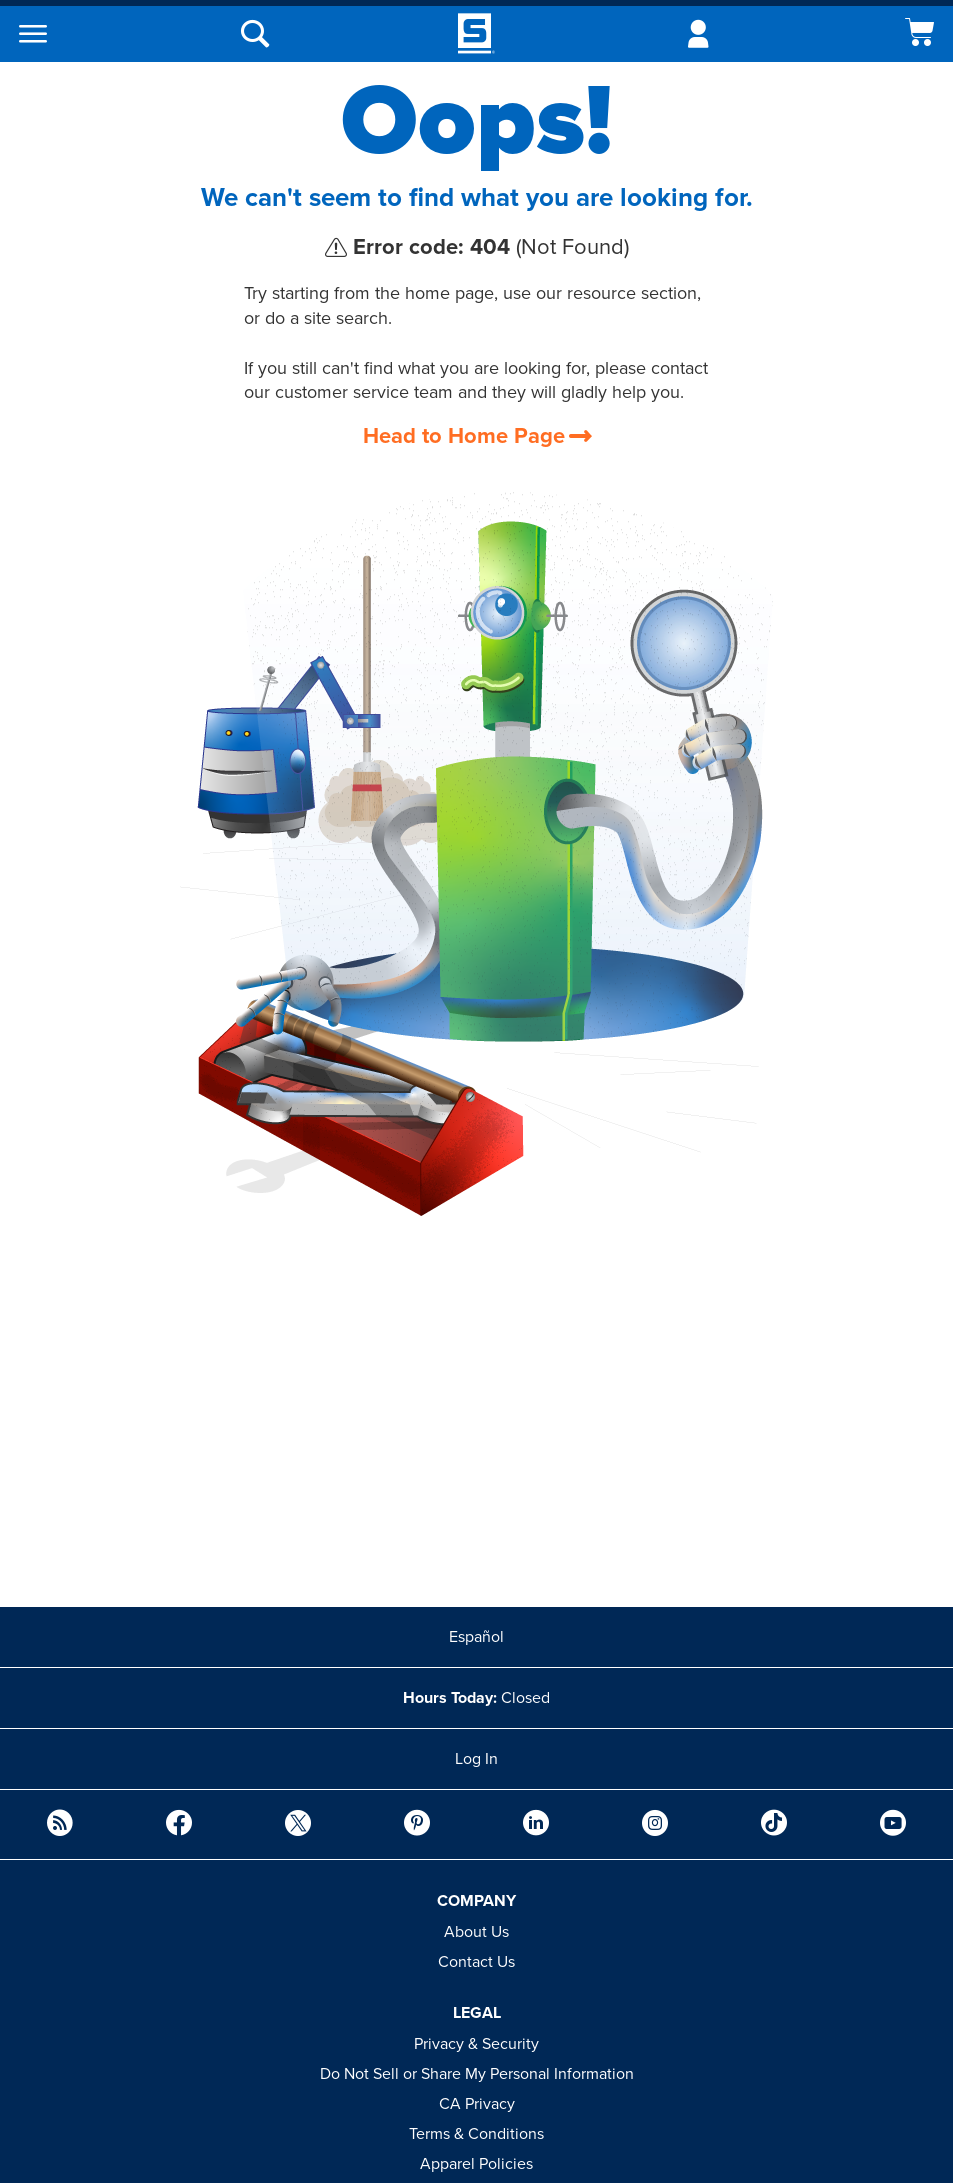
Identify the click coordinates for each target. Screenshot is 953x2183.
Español (476, 1637)
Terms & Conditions (476, 2134)
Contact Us (476, 1962)
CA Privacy (477, 2104)
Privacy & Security (476, 2044)
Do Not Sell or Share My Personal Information (477, 2074)
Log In (476, 1759)
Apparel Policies (476, 2164)
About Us (476, 1932)
